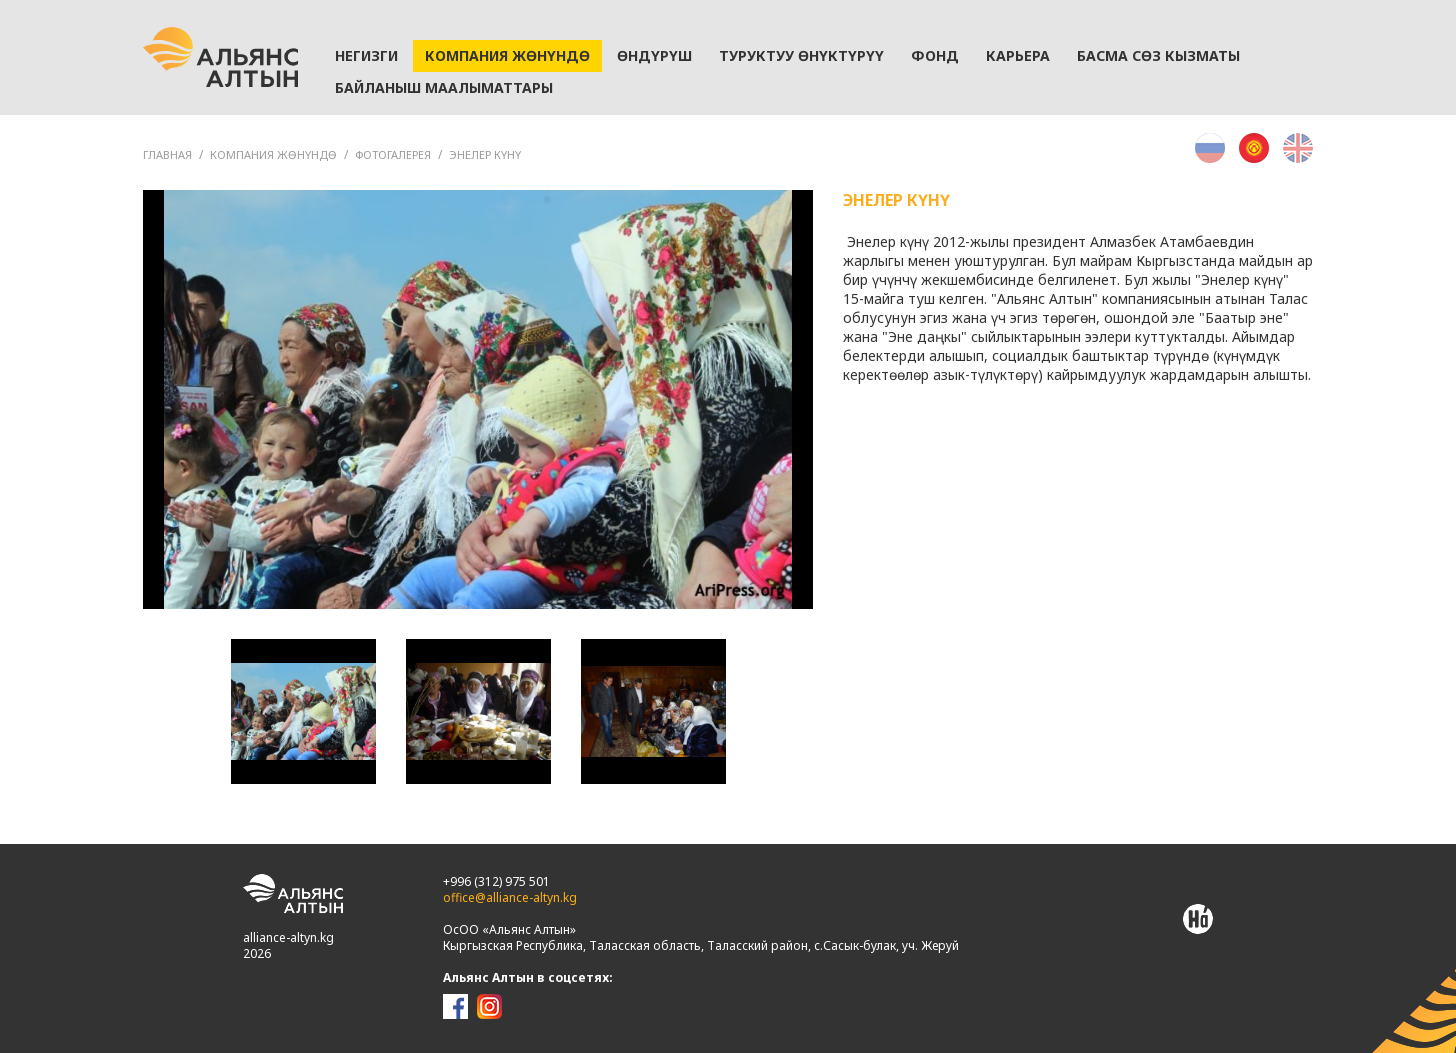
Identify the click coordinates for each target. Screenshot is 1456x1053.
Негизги (366, 55)
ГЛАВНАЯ (167, 154)
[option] (478, 399)
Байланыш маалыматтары (444, 87)
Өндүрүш (654, 55)
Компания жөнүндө (507, 55)
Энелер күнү (485, 154)
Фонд (935, 55)
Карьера (1018, 55)
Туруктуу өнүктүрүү (801, 55)
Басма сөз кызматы (1158, 55)
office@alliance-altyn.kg (510, 897)
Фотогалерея (393, 154)
